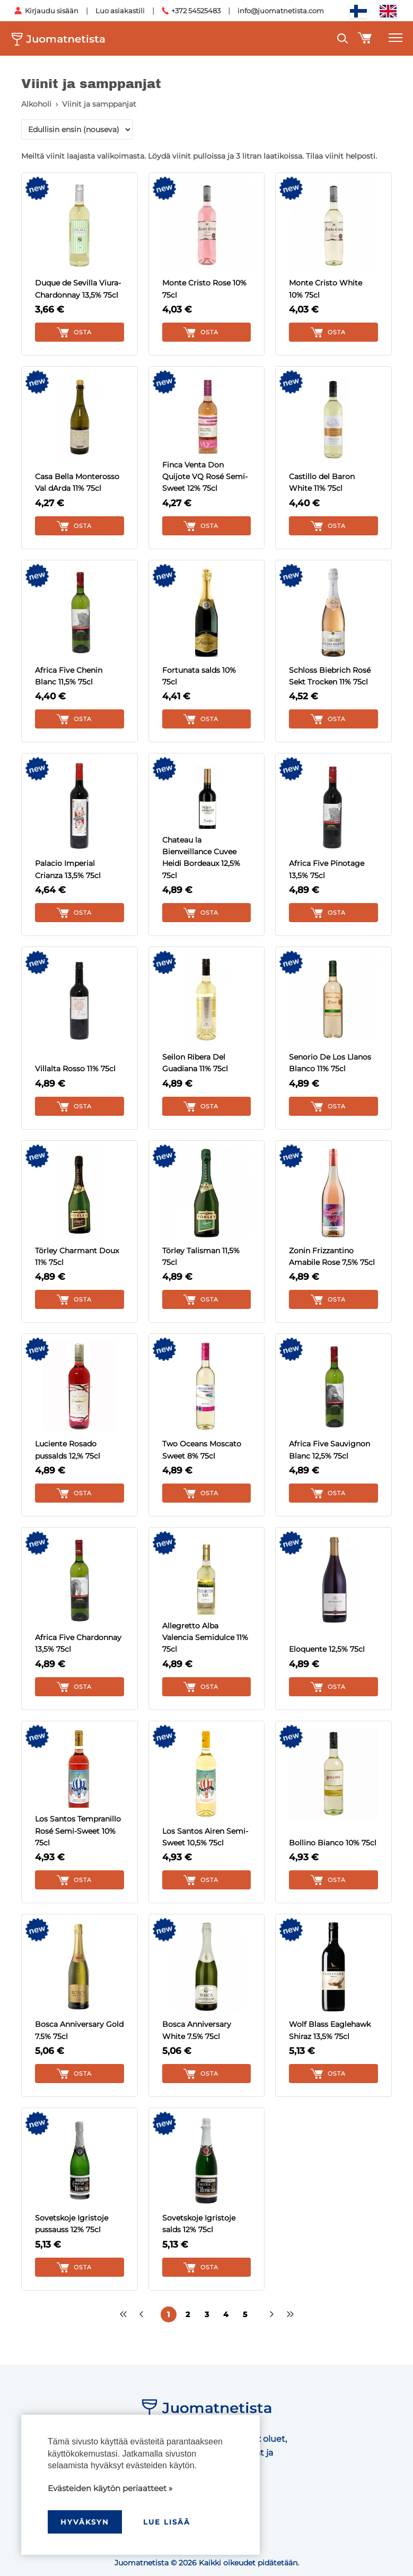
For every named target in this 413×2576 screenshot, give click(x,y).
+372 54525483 (196, 10)
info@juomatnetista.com (281, 10)
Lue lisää (166, 2522)
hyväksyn (84, 2522)
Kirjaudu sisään (51, 10)
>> (291, 2314)
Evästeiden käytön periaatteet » (110, 2488)
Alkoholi (36, 104)
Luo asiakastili (120, 10)
